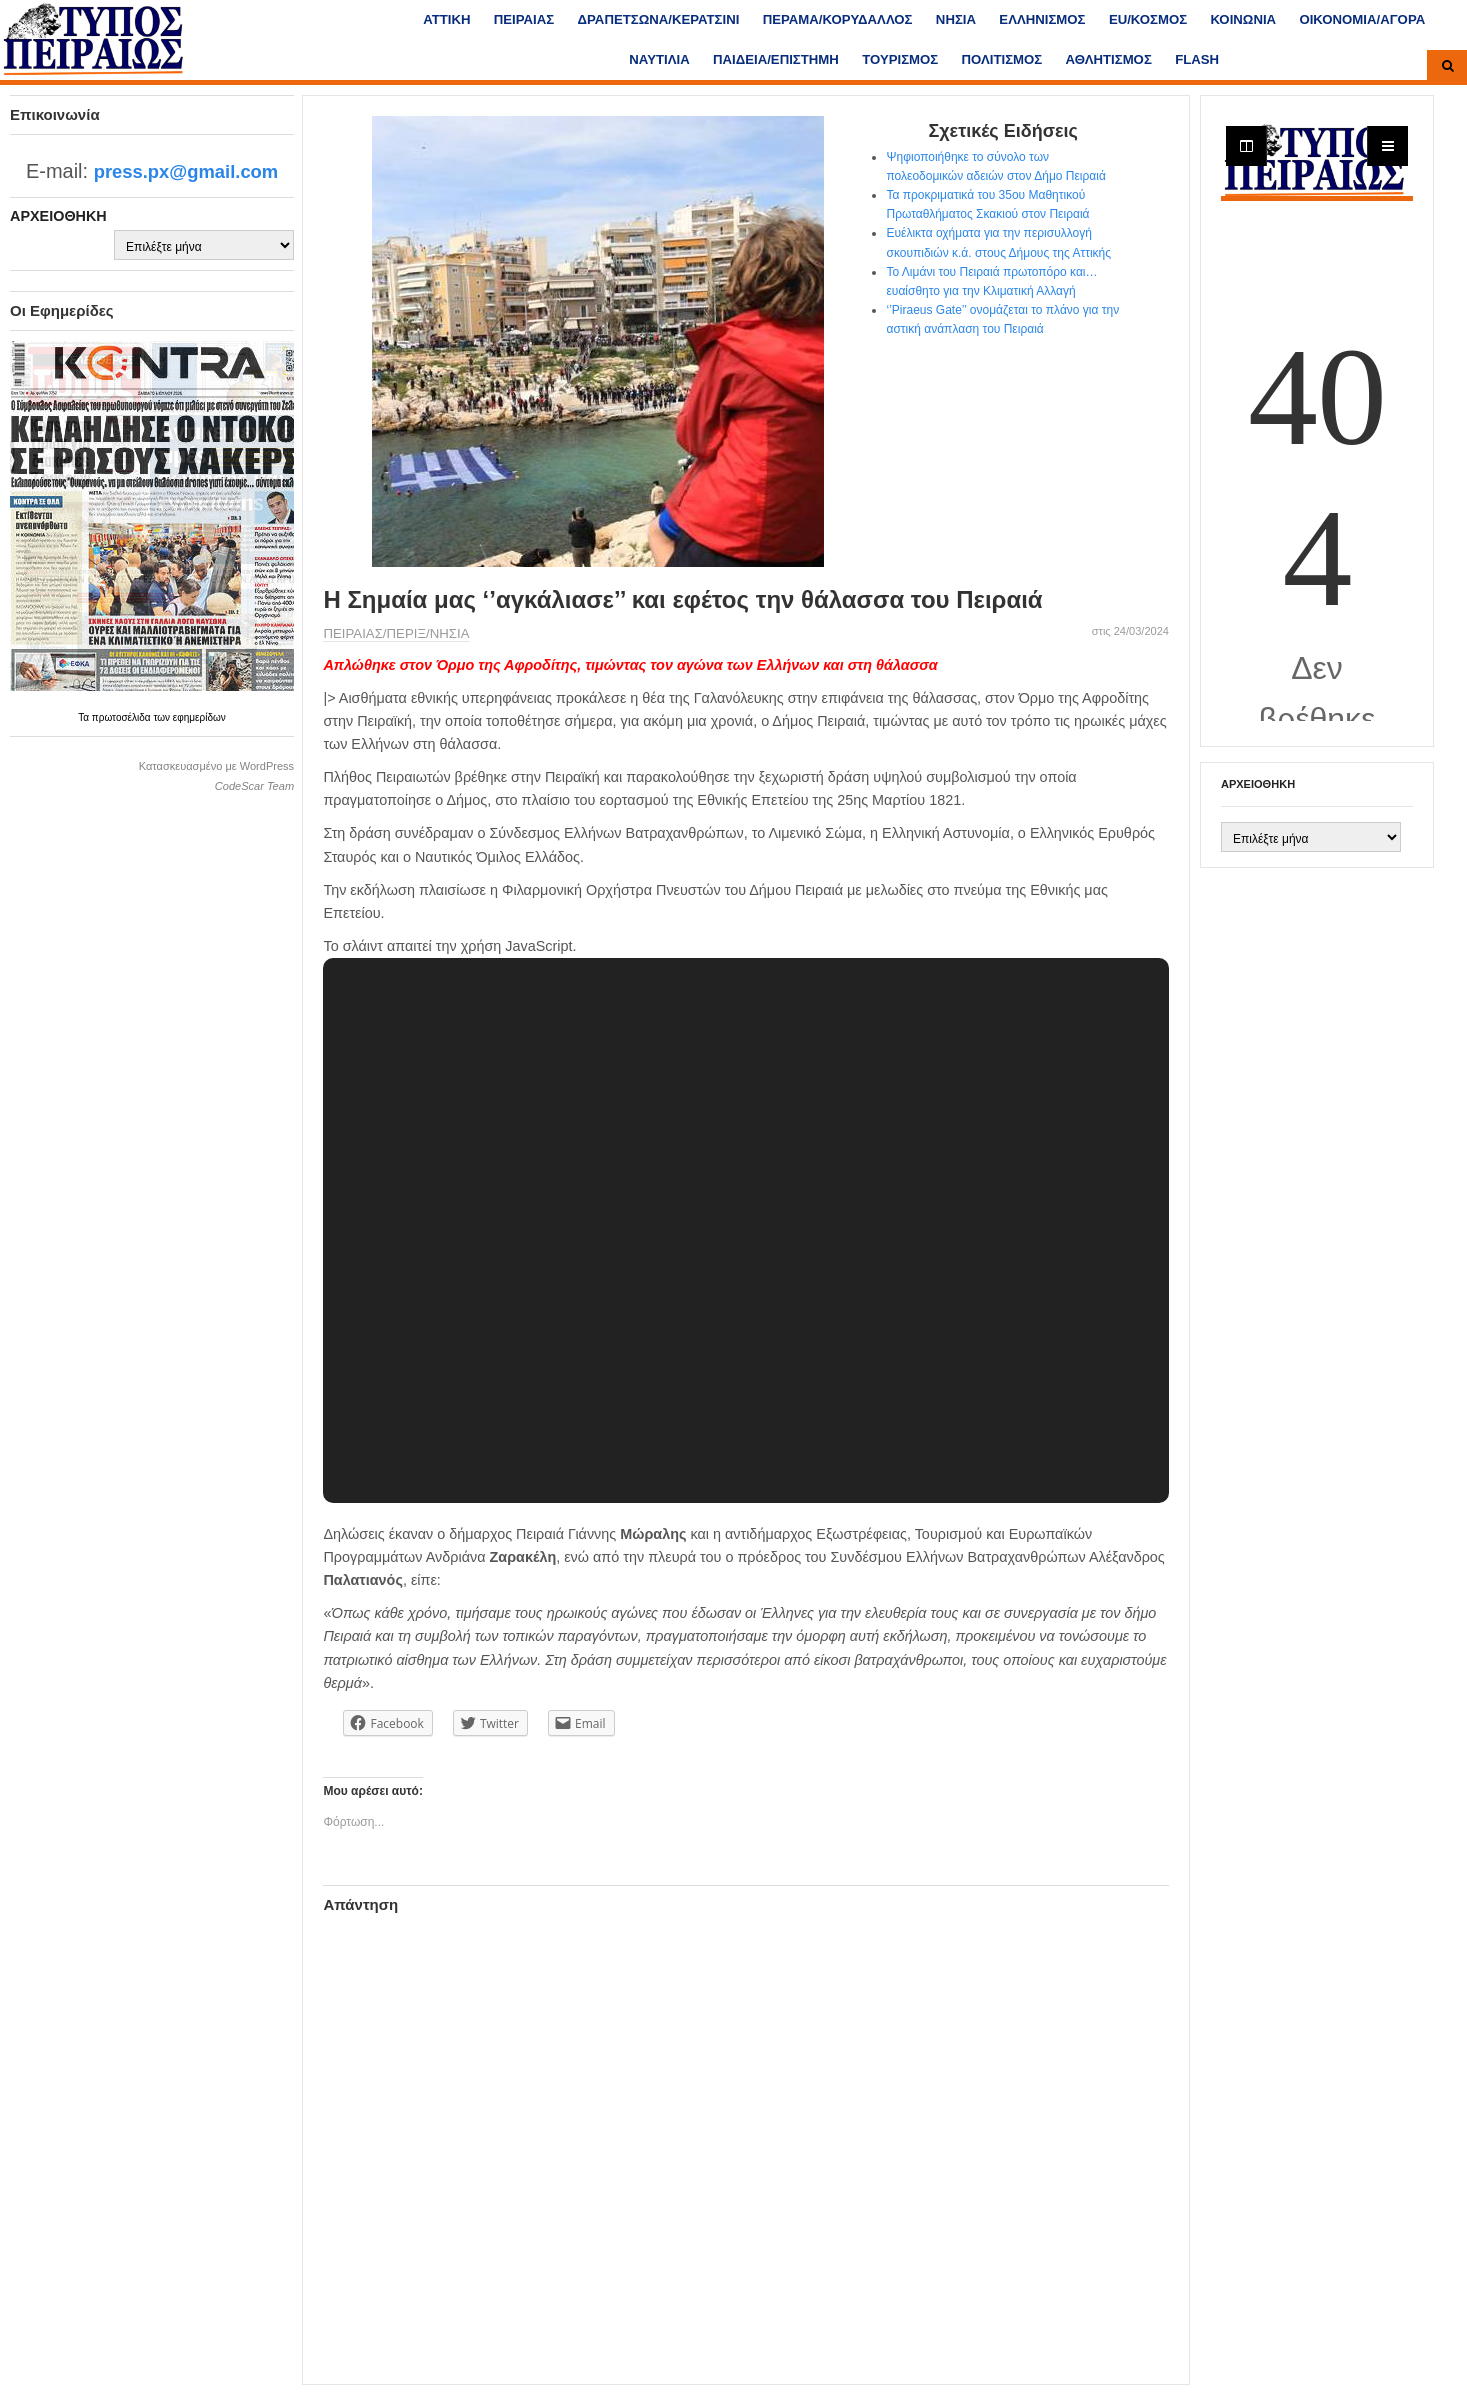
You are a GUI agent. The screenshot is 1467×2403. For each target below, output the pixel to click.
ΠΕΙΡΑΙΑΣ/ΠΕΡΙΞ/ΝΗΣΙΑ (396, 633)
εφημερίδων (199, 717)
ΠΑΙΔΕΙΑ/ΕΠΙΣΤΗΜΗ (776, 59)
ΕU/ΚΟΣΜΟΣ (1148, 19)
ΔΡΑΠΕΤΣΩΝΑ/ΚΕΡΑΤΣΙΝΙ (659, 19)
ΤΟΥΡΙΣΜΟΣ (900, 59)
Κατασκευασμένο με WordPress (216, 766)
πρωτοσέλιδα (123, 717)
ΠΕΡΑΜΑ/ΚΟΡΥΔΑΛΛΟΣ (838, 19)
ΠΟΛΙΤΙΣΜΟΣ (1002, 59)
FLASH (1197, 59)
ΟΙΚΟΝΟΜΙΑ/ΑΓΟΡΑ (1362, 19)
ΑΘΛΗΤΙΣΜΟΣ (1109, 59)
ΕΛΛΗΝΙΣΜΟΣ (1042, 19)
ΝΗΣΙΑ (956, 19)
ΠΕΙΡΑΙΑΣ (524, 19)
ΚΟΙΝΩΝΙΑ (1243, 19)
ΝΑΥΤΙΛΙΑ (659, 59)
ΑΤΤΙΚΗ (446, 19)
